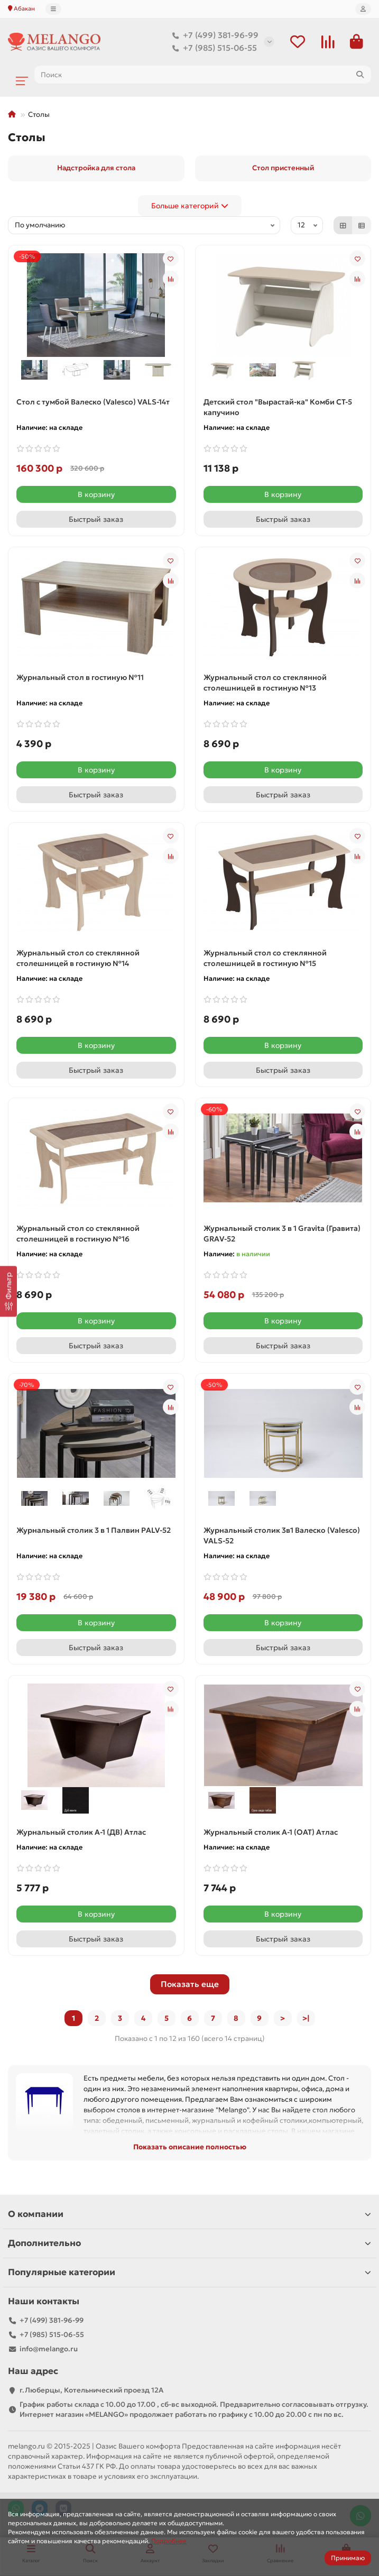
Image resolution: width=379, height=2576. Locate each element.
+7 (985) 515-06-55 (212, 48)
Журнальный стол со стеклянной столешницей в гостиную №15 (265, 958)
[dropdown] (53, 9)
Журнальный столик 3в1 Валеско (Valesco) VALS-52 (282, 1535)
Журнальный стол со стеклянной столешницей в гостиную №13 (265, 683)
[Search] (202, 75)
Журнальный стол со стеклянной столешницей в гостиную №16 (78, 1233)
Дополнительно (189, 2243)
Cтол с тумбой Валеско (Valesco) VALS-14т (93, 402)
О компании (189, 2214)
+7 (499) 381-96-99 (213, 35)
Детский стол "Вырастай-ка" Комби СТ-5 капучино (278, 407)
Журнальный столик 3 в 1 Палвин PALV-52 (93, 1530)
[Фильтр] (8, 1291)
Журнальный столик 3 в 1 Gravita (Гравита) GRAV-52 (282, 1233)
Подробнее (169, 2541)
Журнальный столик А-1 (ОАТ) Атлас (271, 1832)
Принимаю (348, 2558)
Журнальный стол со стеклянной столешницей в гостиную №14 (78, 958)
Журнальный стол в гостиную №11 (80, 677)
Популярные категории (189, 2272)
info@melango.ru (49, 2348)
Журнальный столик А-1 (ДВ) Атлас (81, 1832)
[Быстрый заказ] (96, 519)
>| (306, 2018)
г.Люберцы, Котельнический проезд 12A (91, 2390)
